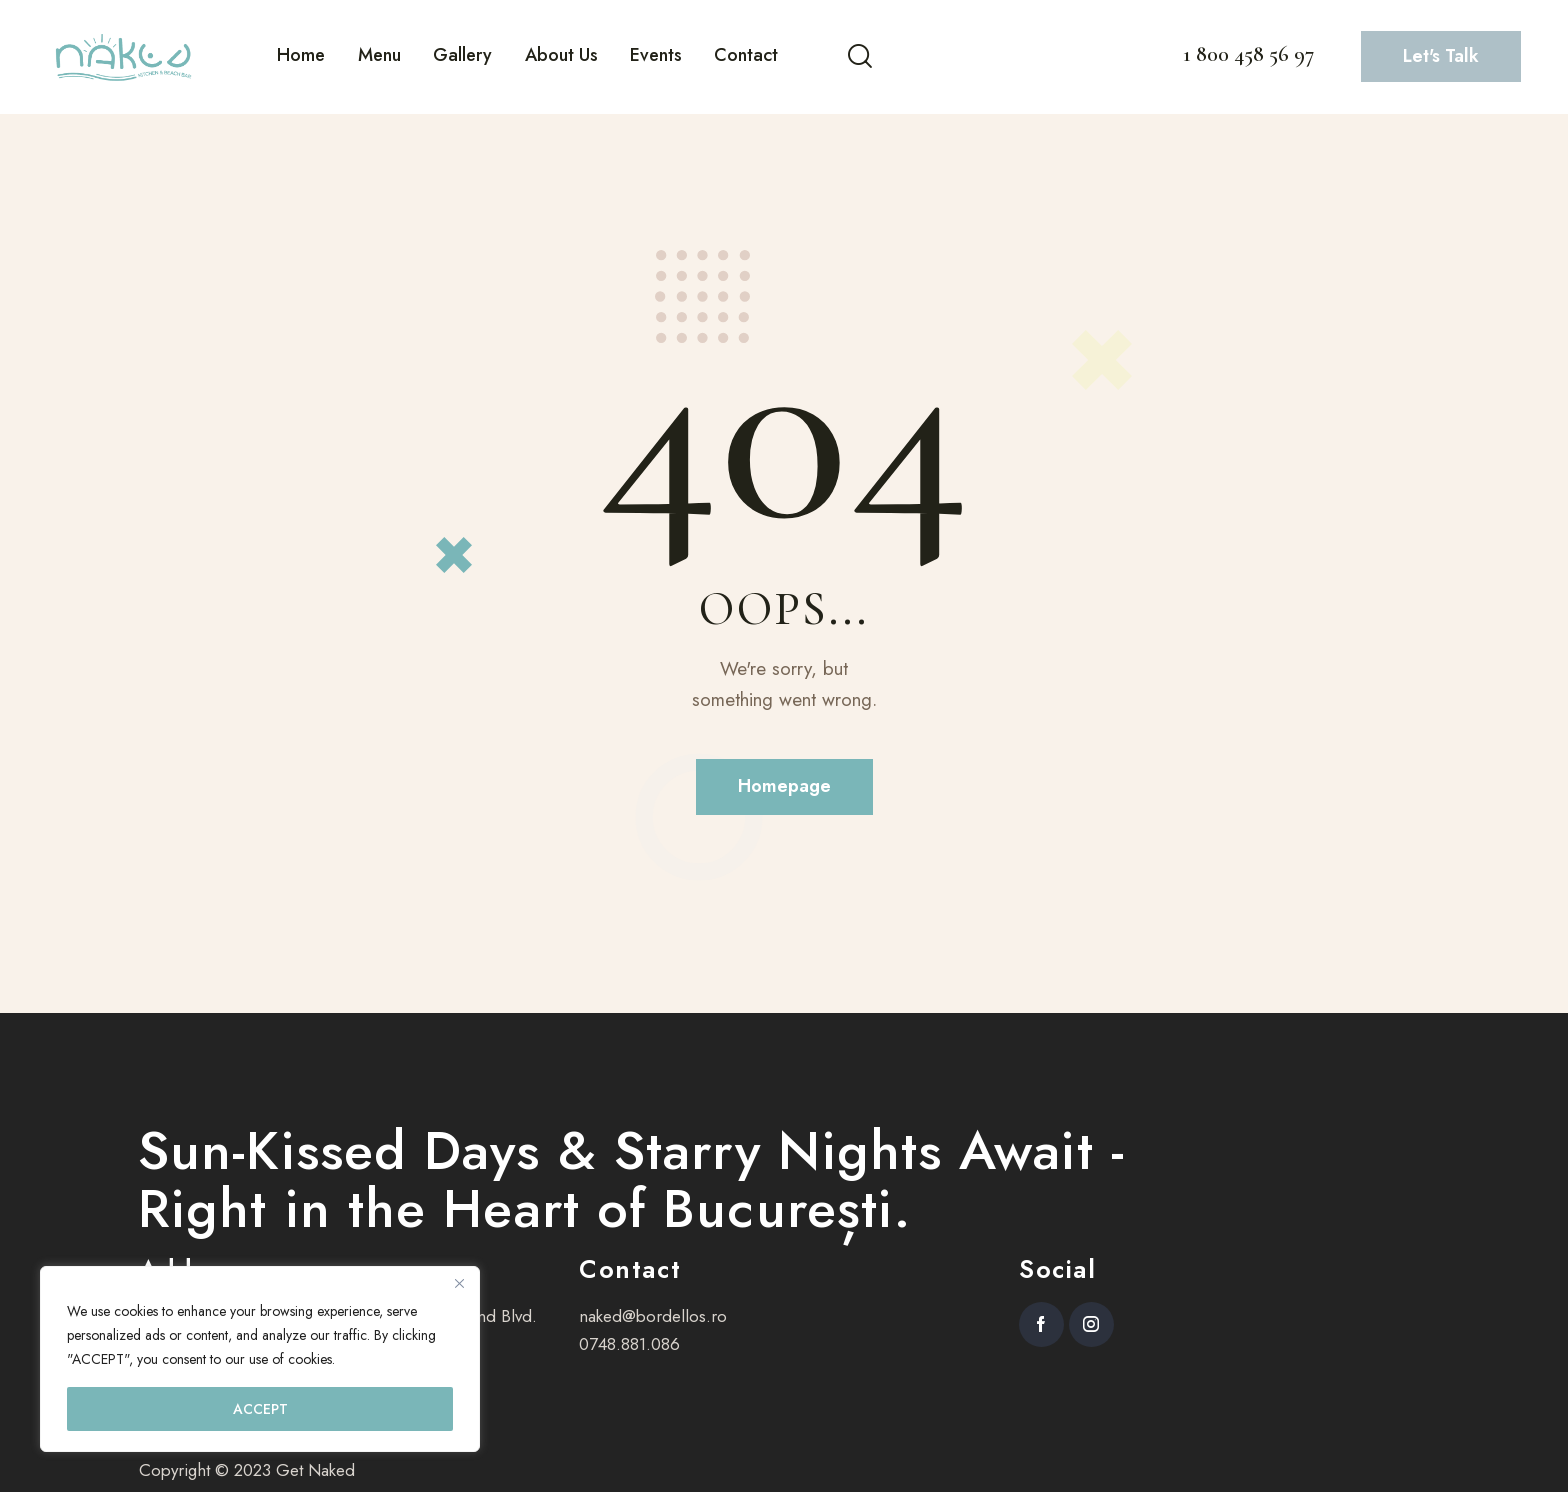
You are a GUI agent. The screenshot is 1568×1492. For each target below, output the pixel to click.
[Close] (459, 1283)
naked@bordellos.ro (653, 1316)
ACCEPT (260, 1409)
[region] (260, 1359)
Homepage (784, 786)
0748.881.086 (629, 1344)
